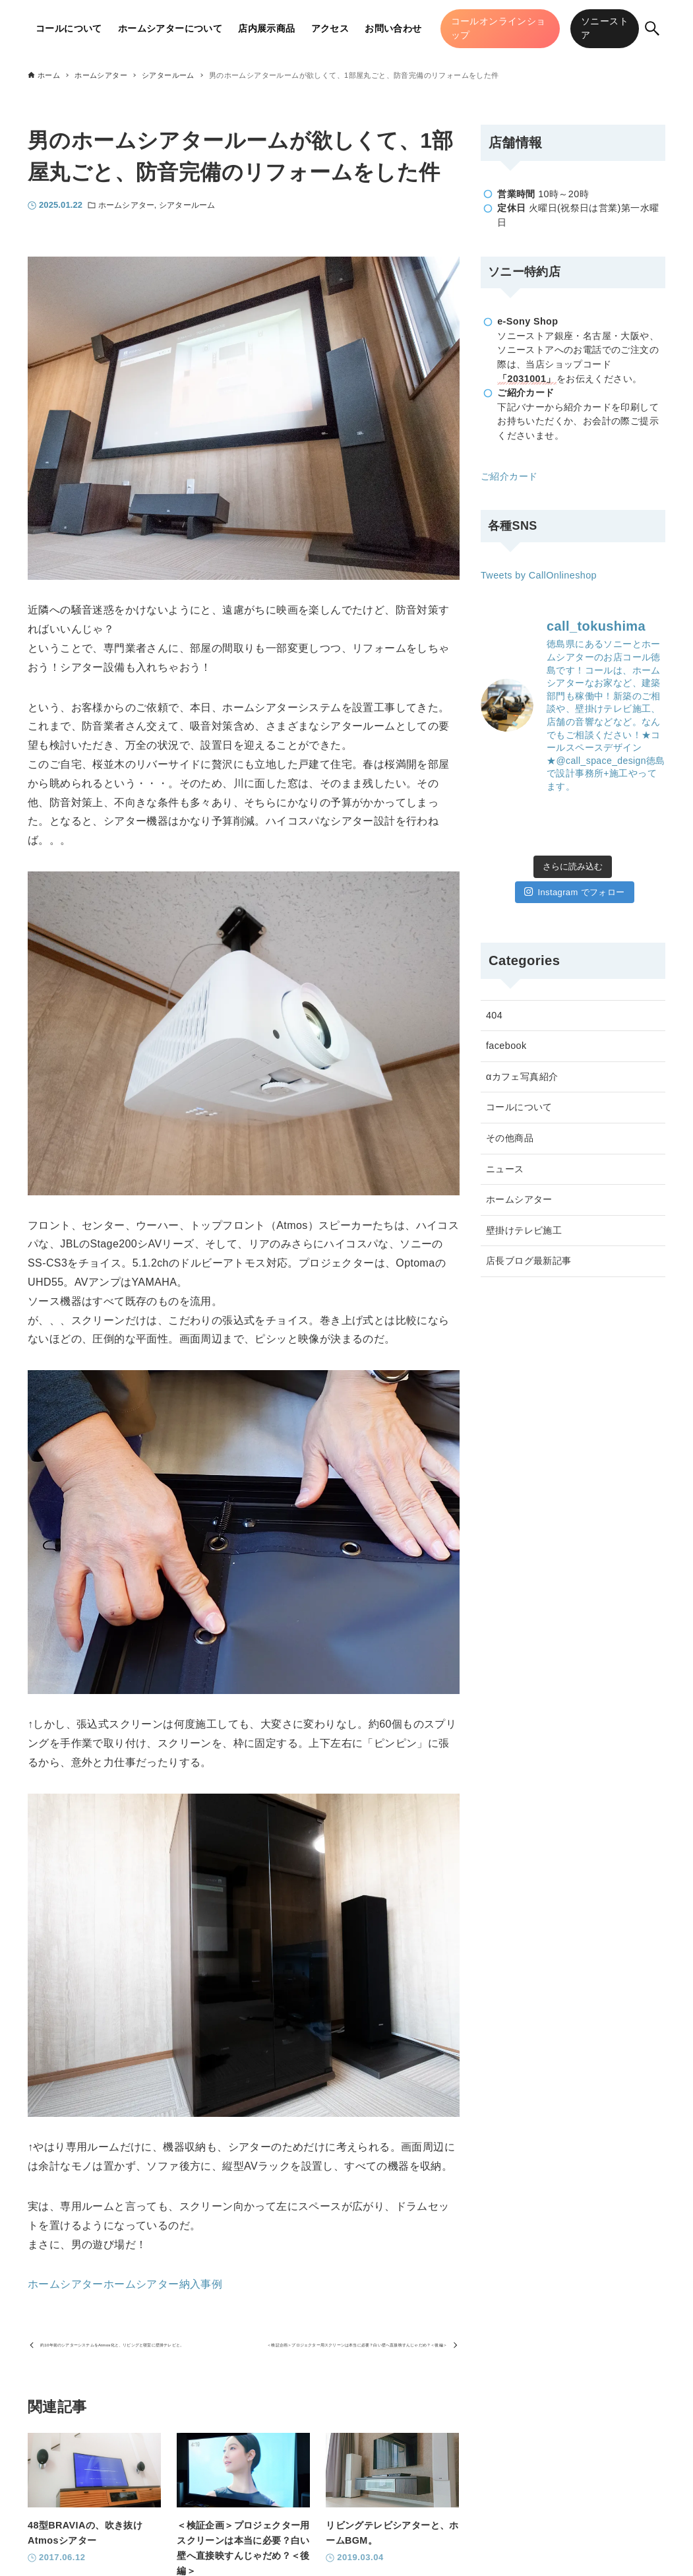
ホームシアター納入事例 (163, 2284)
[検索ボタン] (652, 28)
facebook (506, 1045)
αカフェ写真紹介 (522, 1076)
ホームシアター (126, 205)
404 (494, 1015)
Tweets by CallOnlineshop (539, 575)
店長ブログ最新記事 (529, 1260)
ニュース (505, 1169)
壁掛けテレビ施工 (524, 1230)
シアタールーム (187, 205)
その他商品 (509, 1138)
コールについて (519, 1107)
